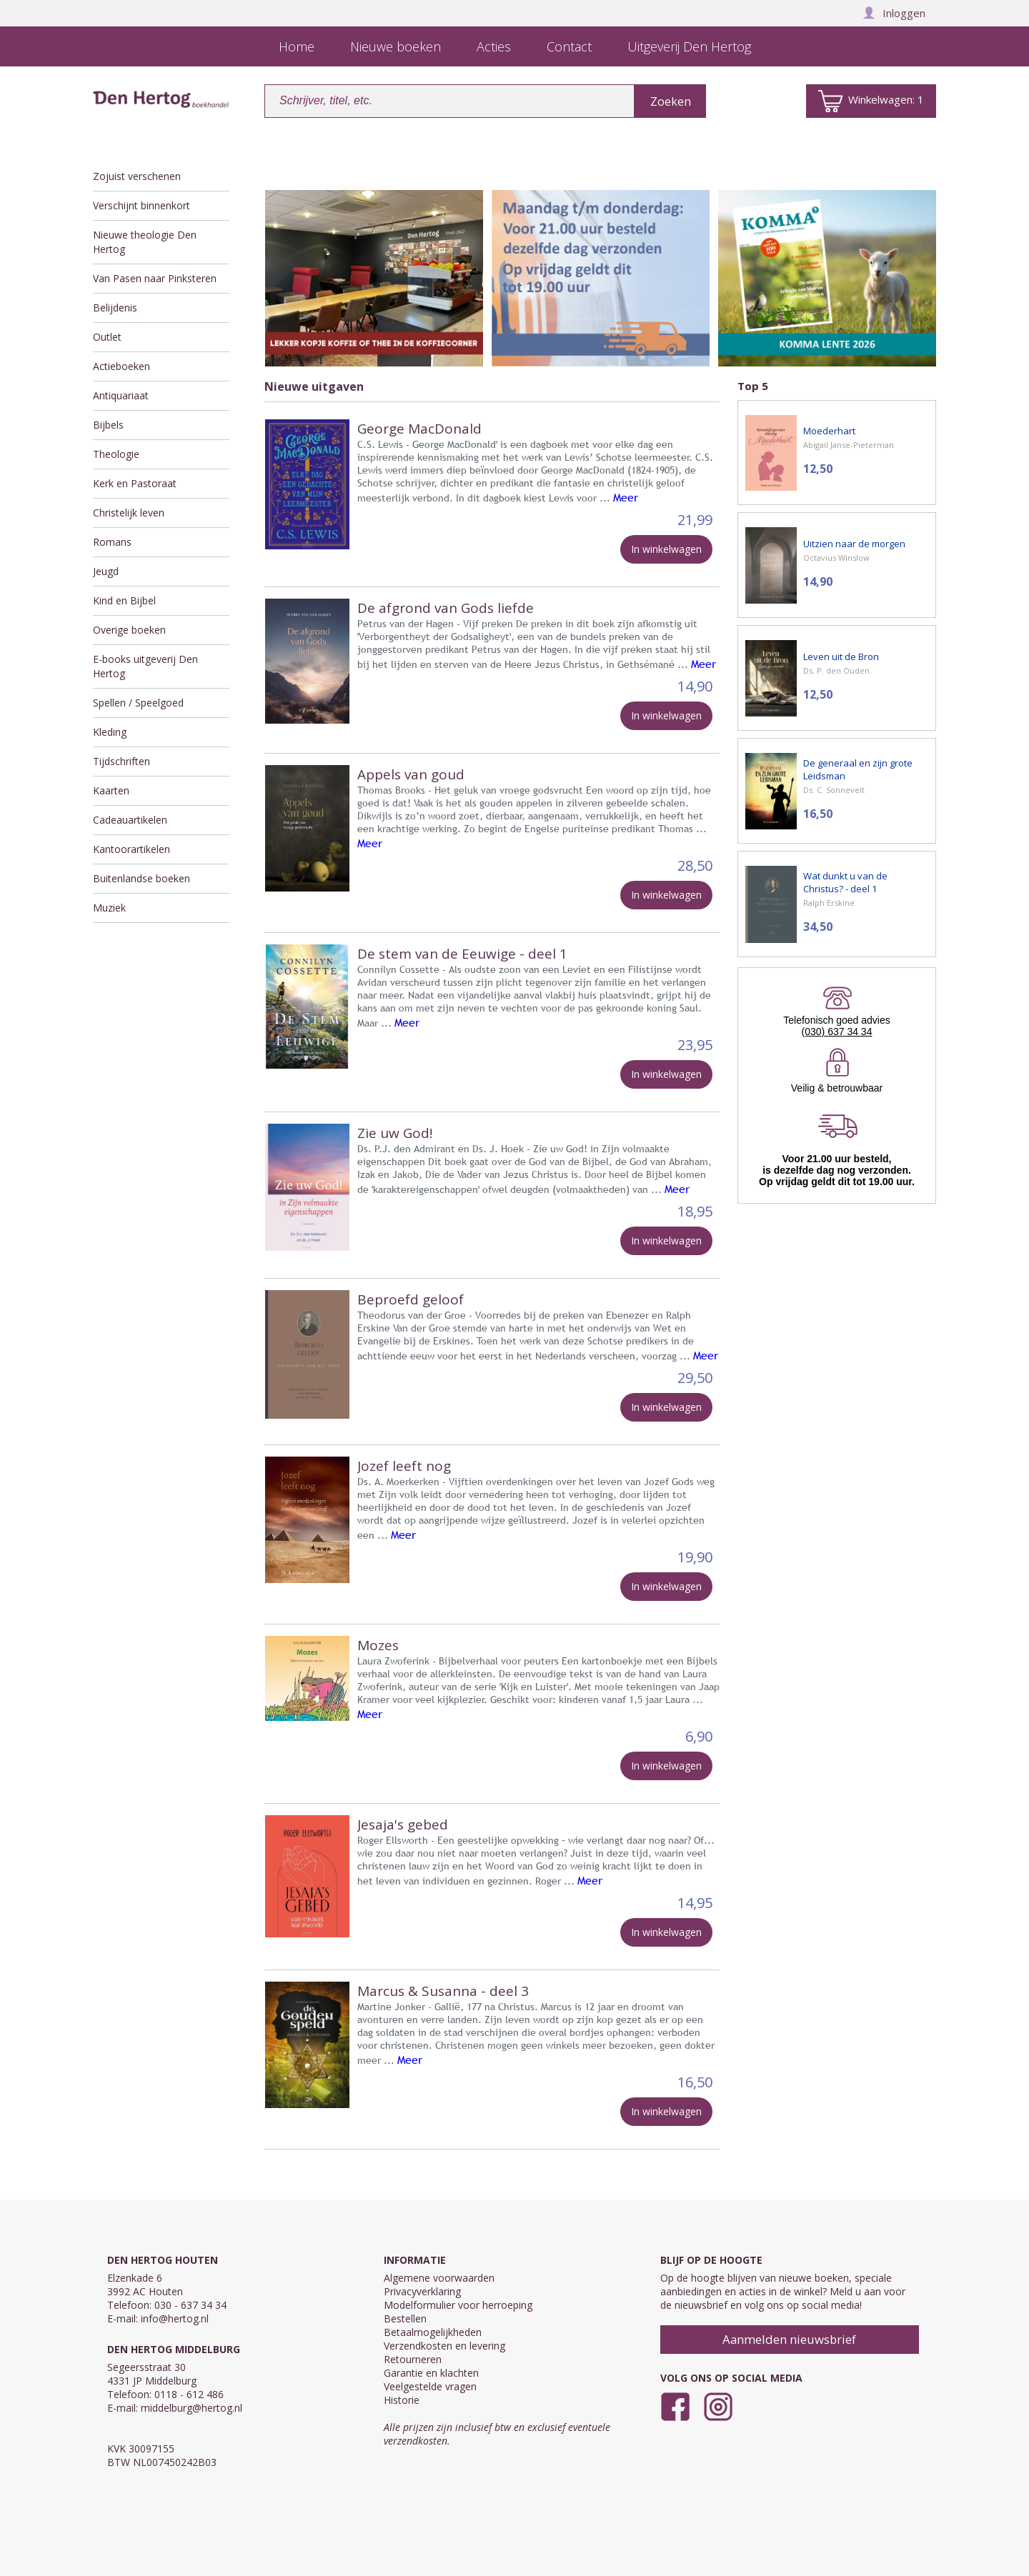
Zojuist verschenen (137, 176)
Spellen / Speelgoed (138, 702)
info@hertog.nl (175, 2318)
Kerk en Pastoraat (135, 483)
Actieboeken (121, 366)
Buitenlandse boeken (141, 878)
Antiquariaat (121, 395)
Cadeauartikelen (130, 820)
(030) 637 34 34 (837, 1031)
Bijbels (108, 424)
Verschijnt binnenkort (141, 205)
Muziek (109, 907)
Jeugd (106, 571)
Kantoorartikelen (131, 849)
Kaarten (111, 790)
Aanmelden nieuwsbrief (789, 2339)
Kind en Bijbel (124, 600)
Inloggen (894, 13)
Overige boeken (129, 629)
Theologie (116, 454)
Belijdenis (115, 307)
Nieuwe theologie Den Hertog (145, 242)
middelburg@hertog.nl (191, 2408)
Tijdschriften (121, 761)
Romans (112, 542)
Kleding (109, 732)
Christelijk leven (128, 512)
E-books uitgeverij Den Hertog (145, 666)
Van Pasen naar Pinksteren (155, 278)
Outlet (107, 337)
